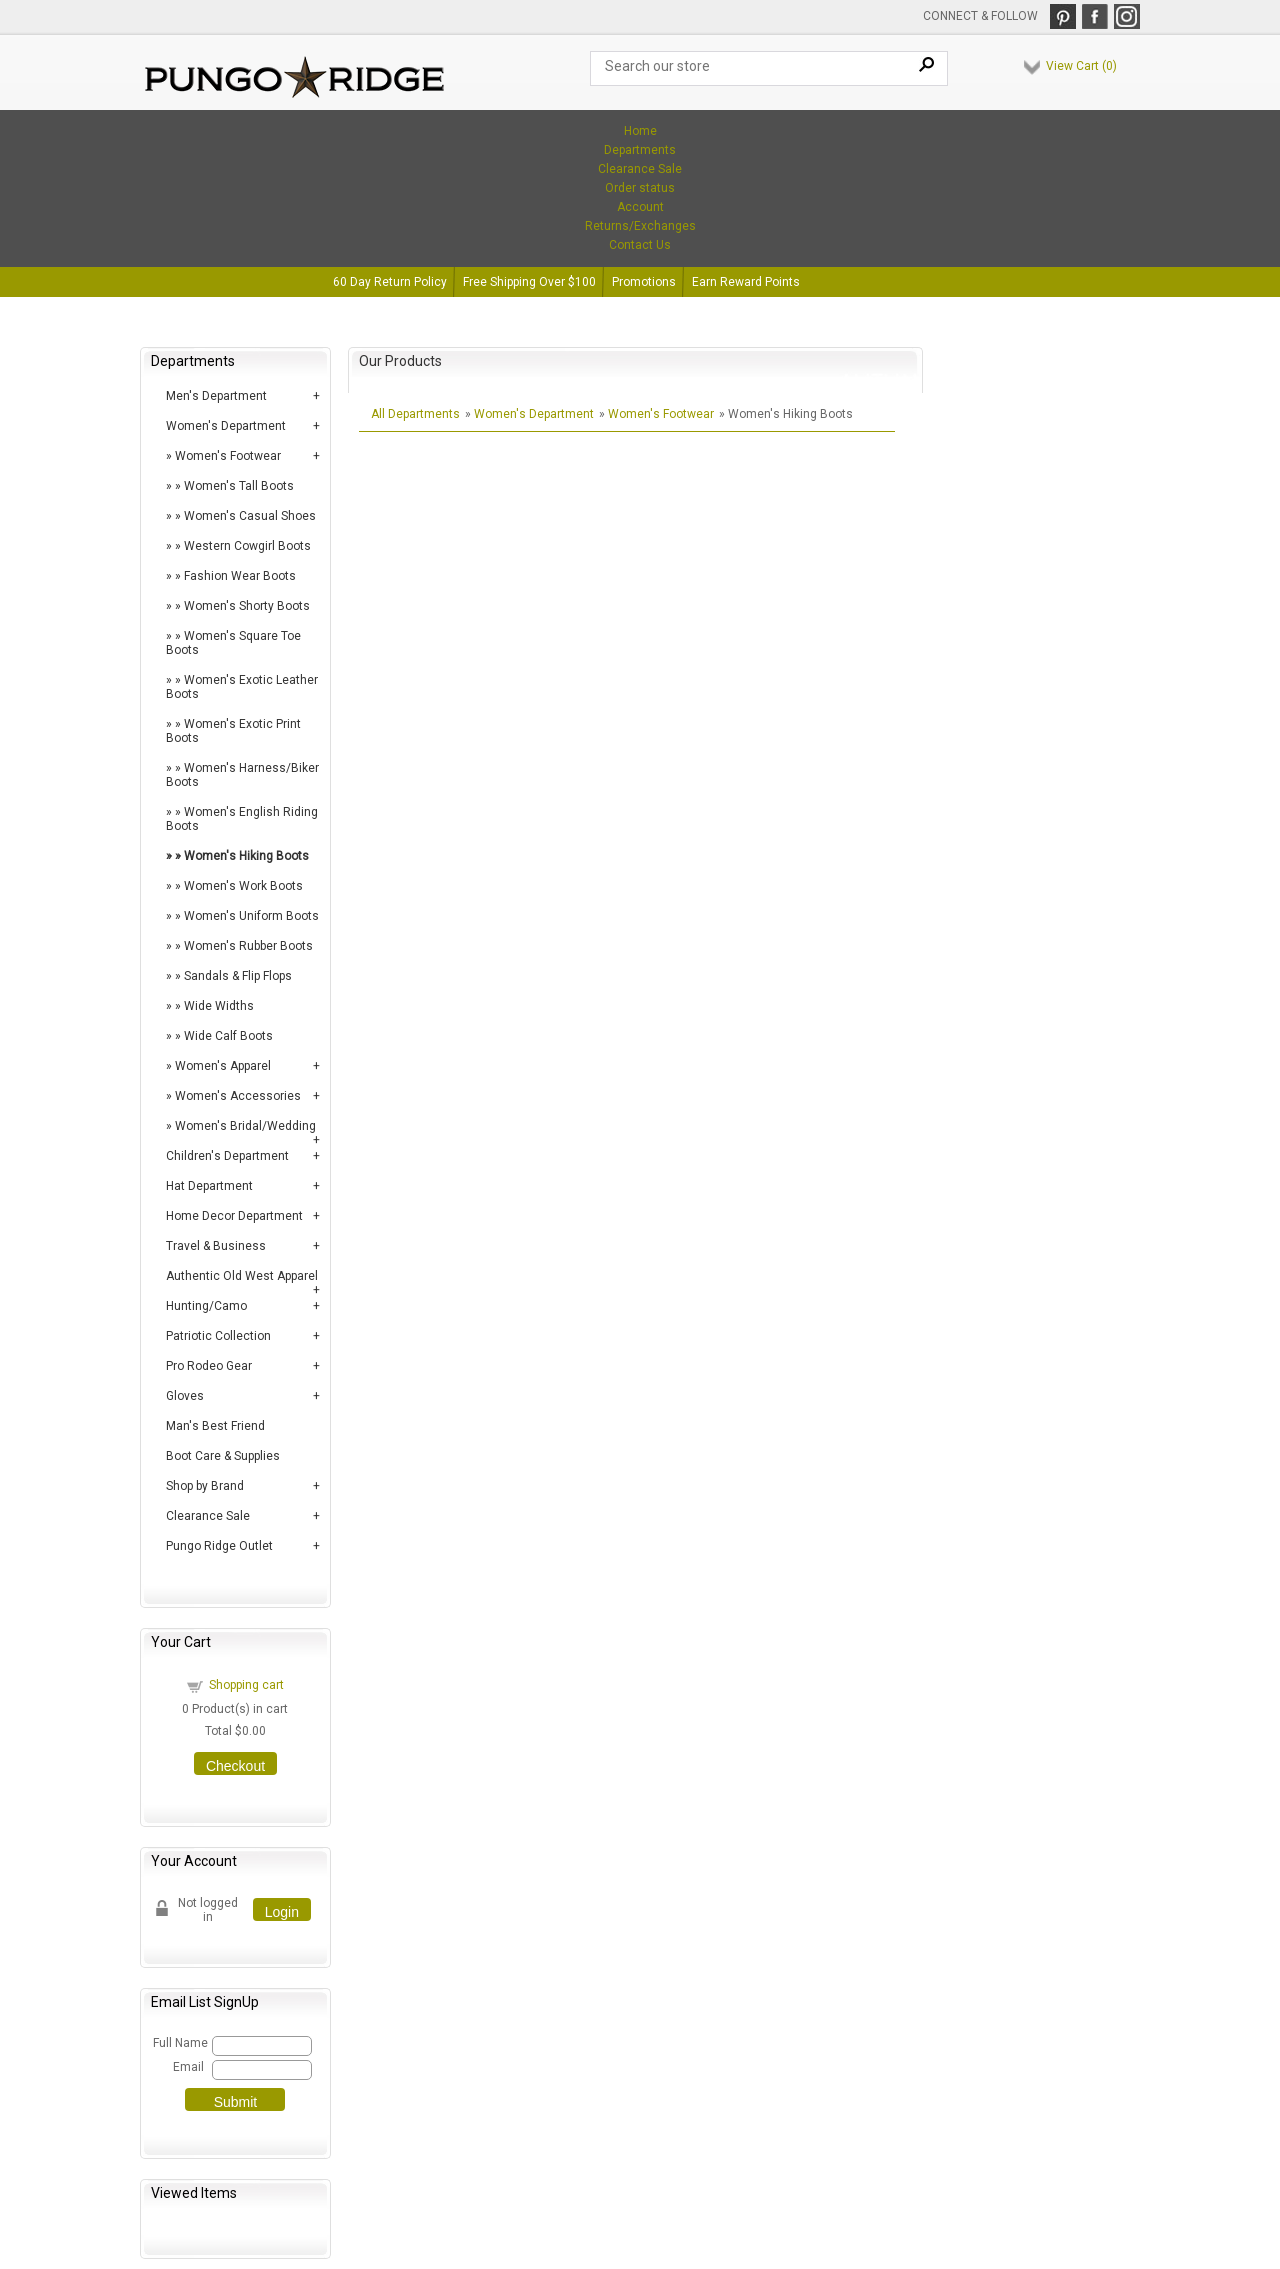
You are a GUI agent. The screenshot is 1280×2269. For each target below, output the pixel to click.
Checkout (235, 1766)
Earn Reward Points (746, 282)
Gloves (185, 1396)
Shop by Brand (205, 1486)
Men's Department (216, 396)
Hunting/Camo (206, 1306)
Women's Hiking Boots (246, 856)
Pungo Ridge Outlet (219, 1546)
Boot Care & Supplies (223, 1456)
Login (282, 1912)
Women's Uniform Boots (251, 916)
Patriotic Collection (218, 1336)
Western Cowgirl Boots (247, 546)
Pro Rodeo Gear (209, 1366)
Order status (640, 188)
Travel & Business (216, 1246)
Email (188, 2067)
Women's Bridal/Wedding (245, 1126)
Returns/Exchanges (640, 226)
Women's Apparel (223, 1066)
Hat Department (209, 1186)
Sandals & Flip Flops (238, 976)
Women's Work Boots (243, 886)
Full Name (179, 2043)
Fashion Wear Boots (240, 576)
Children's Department (227, 1156)
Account (640, 207)
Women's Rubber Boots (248, 946)
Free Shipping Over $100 (529, 282)
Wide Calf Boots (228, 1036)
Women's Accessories (238, 1096)
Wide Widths (219, 1006)
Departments (640, 150)
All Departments (415, 414)
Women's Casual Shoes (250, 516)
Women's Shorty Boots (247, 606)
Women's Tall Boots (239, 486)
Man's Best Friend (215, 1426)
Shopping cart (246, 1685)
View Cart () (1081, 66)
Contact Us (640, 245)
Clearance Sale (640, 169)
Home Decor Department (234, 1216)
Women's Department (226, 426)
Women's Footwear (228, 456)
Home (640, 131)
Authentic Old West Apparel (242, 1276)
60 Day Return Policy (390, 282)
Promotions (644, 282)
